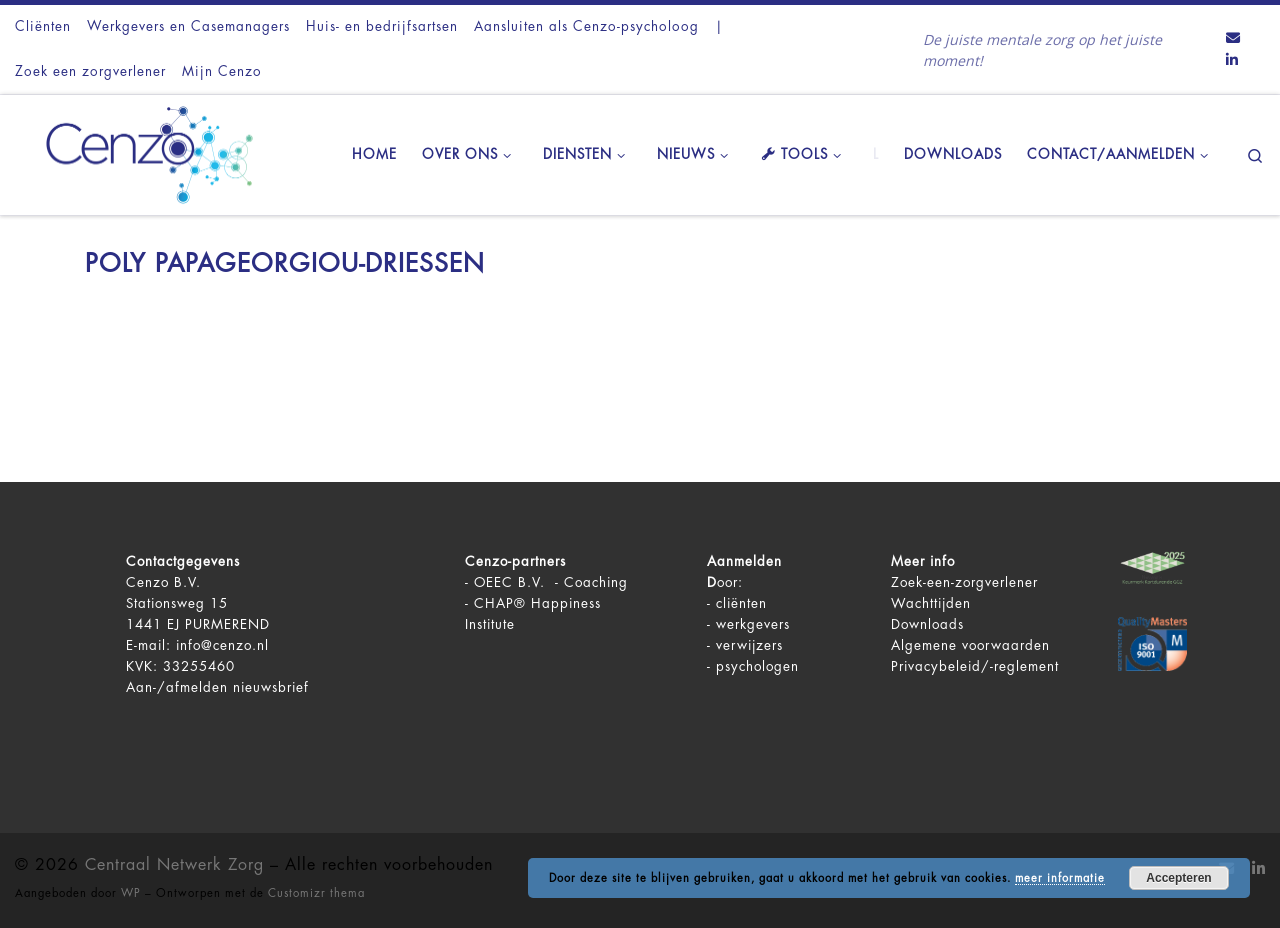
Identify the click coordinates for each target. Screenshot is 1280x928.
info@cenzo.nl (222, 645)
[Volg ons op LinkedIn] (1232, 61)
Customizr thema (316, 893)
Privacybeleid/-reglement (975, 666)
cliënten (741, 603)
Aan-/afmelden (177, 687)
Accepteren (1178, 878)
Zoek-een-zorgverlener (964, 582)
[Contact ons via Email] (1233, 39)
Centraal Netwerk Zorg (174, 865)
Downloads (927, 624)
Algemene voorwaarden (970, 645)
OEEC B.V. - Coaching (551, 582)
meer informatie (1060, 878)
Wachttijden (931, 603)
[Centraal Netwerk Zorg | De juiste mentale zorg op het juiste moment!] (140, 152)
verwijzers (749, 645)
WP (131, 893)
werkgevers (753, 624)
